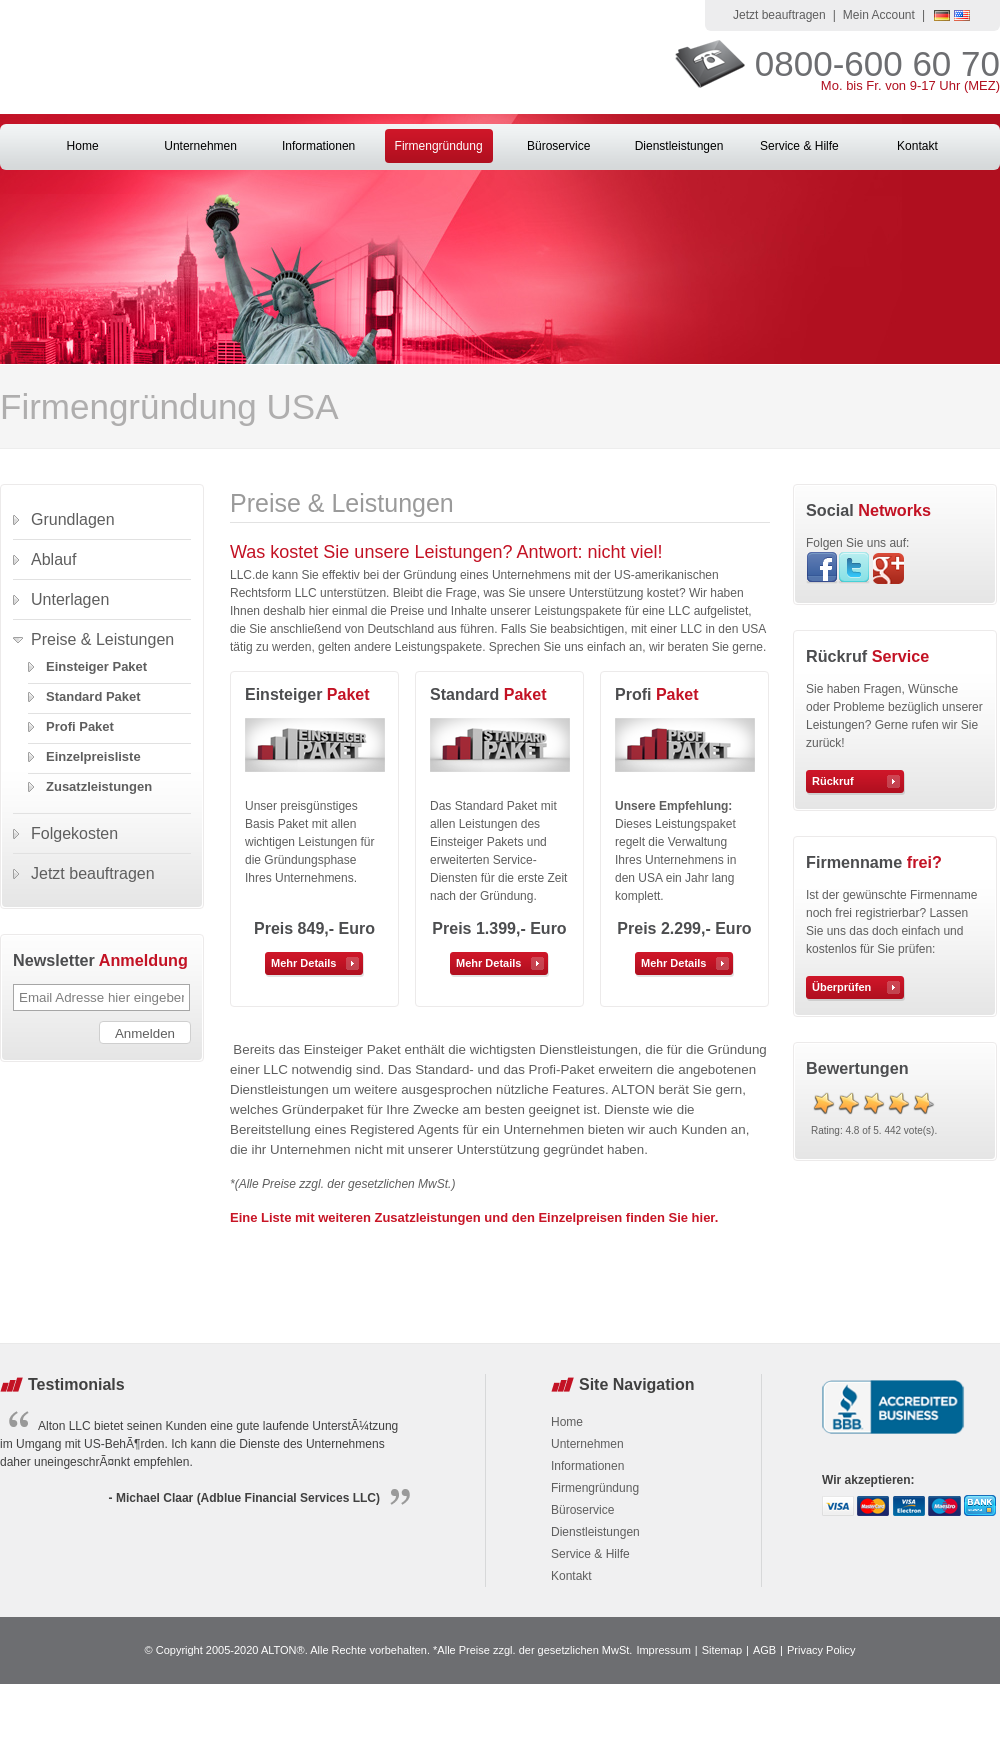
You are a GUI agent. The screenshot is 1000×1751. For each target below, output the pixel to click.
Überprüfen (841, 987)
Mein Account (879, 15)
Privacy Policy (821, 1650)
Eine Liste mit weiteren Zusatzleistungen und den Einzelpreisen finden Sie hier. (474, 1217)
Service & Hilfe (799, 146)
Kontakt (917, 146)
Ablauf (53, 559)
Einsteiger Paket (96, 666)
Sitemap (722, 1650)
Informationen (318, 146)
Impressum (663, 1650)
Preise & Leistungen (102, 639)
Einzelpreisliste (93, 756)
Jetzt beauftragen (779, 15)
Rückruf (833, 781)
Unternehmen (200, 146)
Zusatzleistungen (99, 786)
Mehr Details (303, 963)
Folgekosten (74, 833)
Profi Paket (80, 726)
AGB (764, 1650)
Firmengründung (439, 146)
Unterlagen (70, 599)
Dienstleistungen (679, 146)
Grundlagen (73, 519)
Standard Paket (93, 696)
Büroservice (558, 146)
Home (83, 146)
